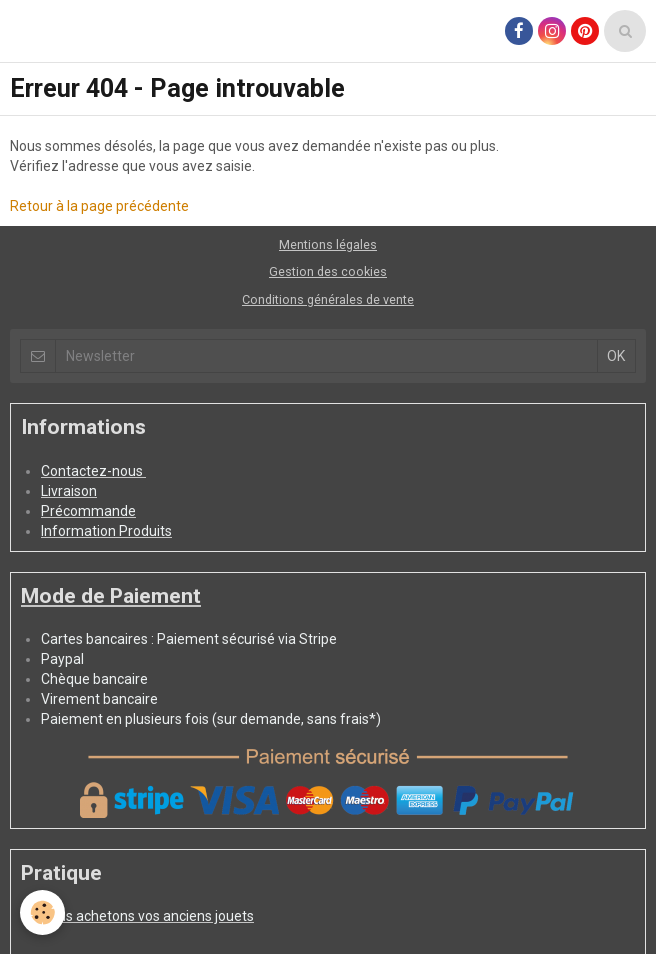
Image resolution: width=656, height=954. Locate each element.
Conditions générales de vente (328, 299)
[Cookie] (42, 912)
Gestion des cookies (328, 271)
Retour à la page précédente (99, 206)
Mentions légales (328, 244)
